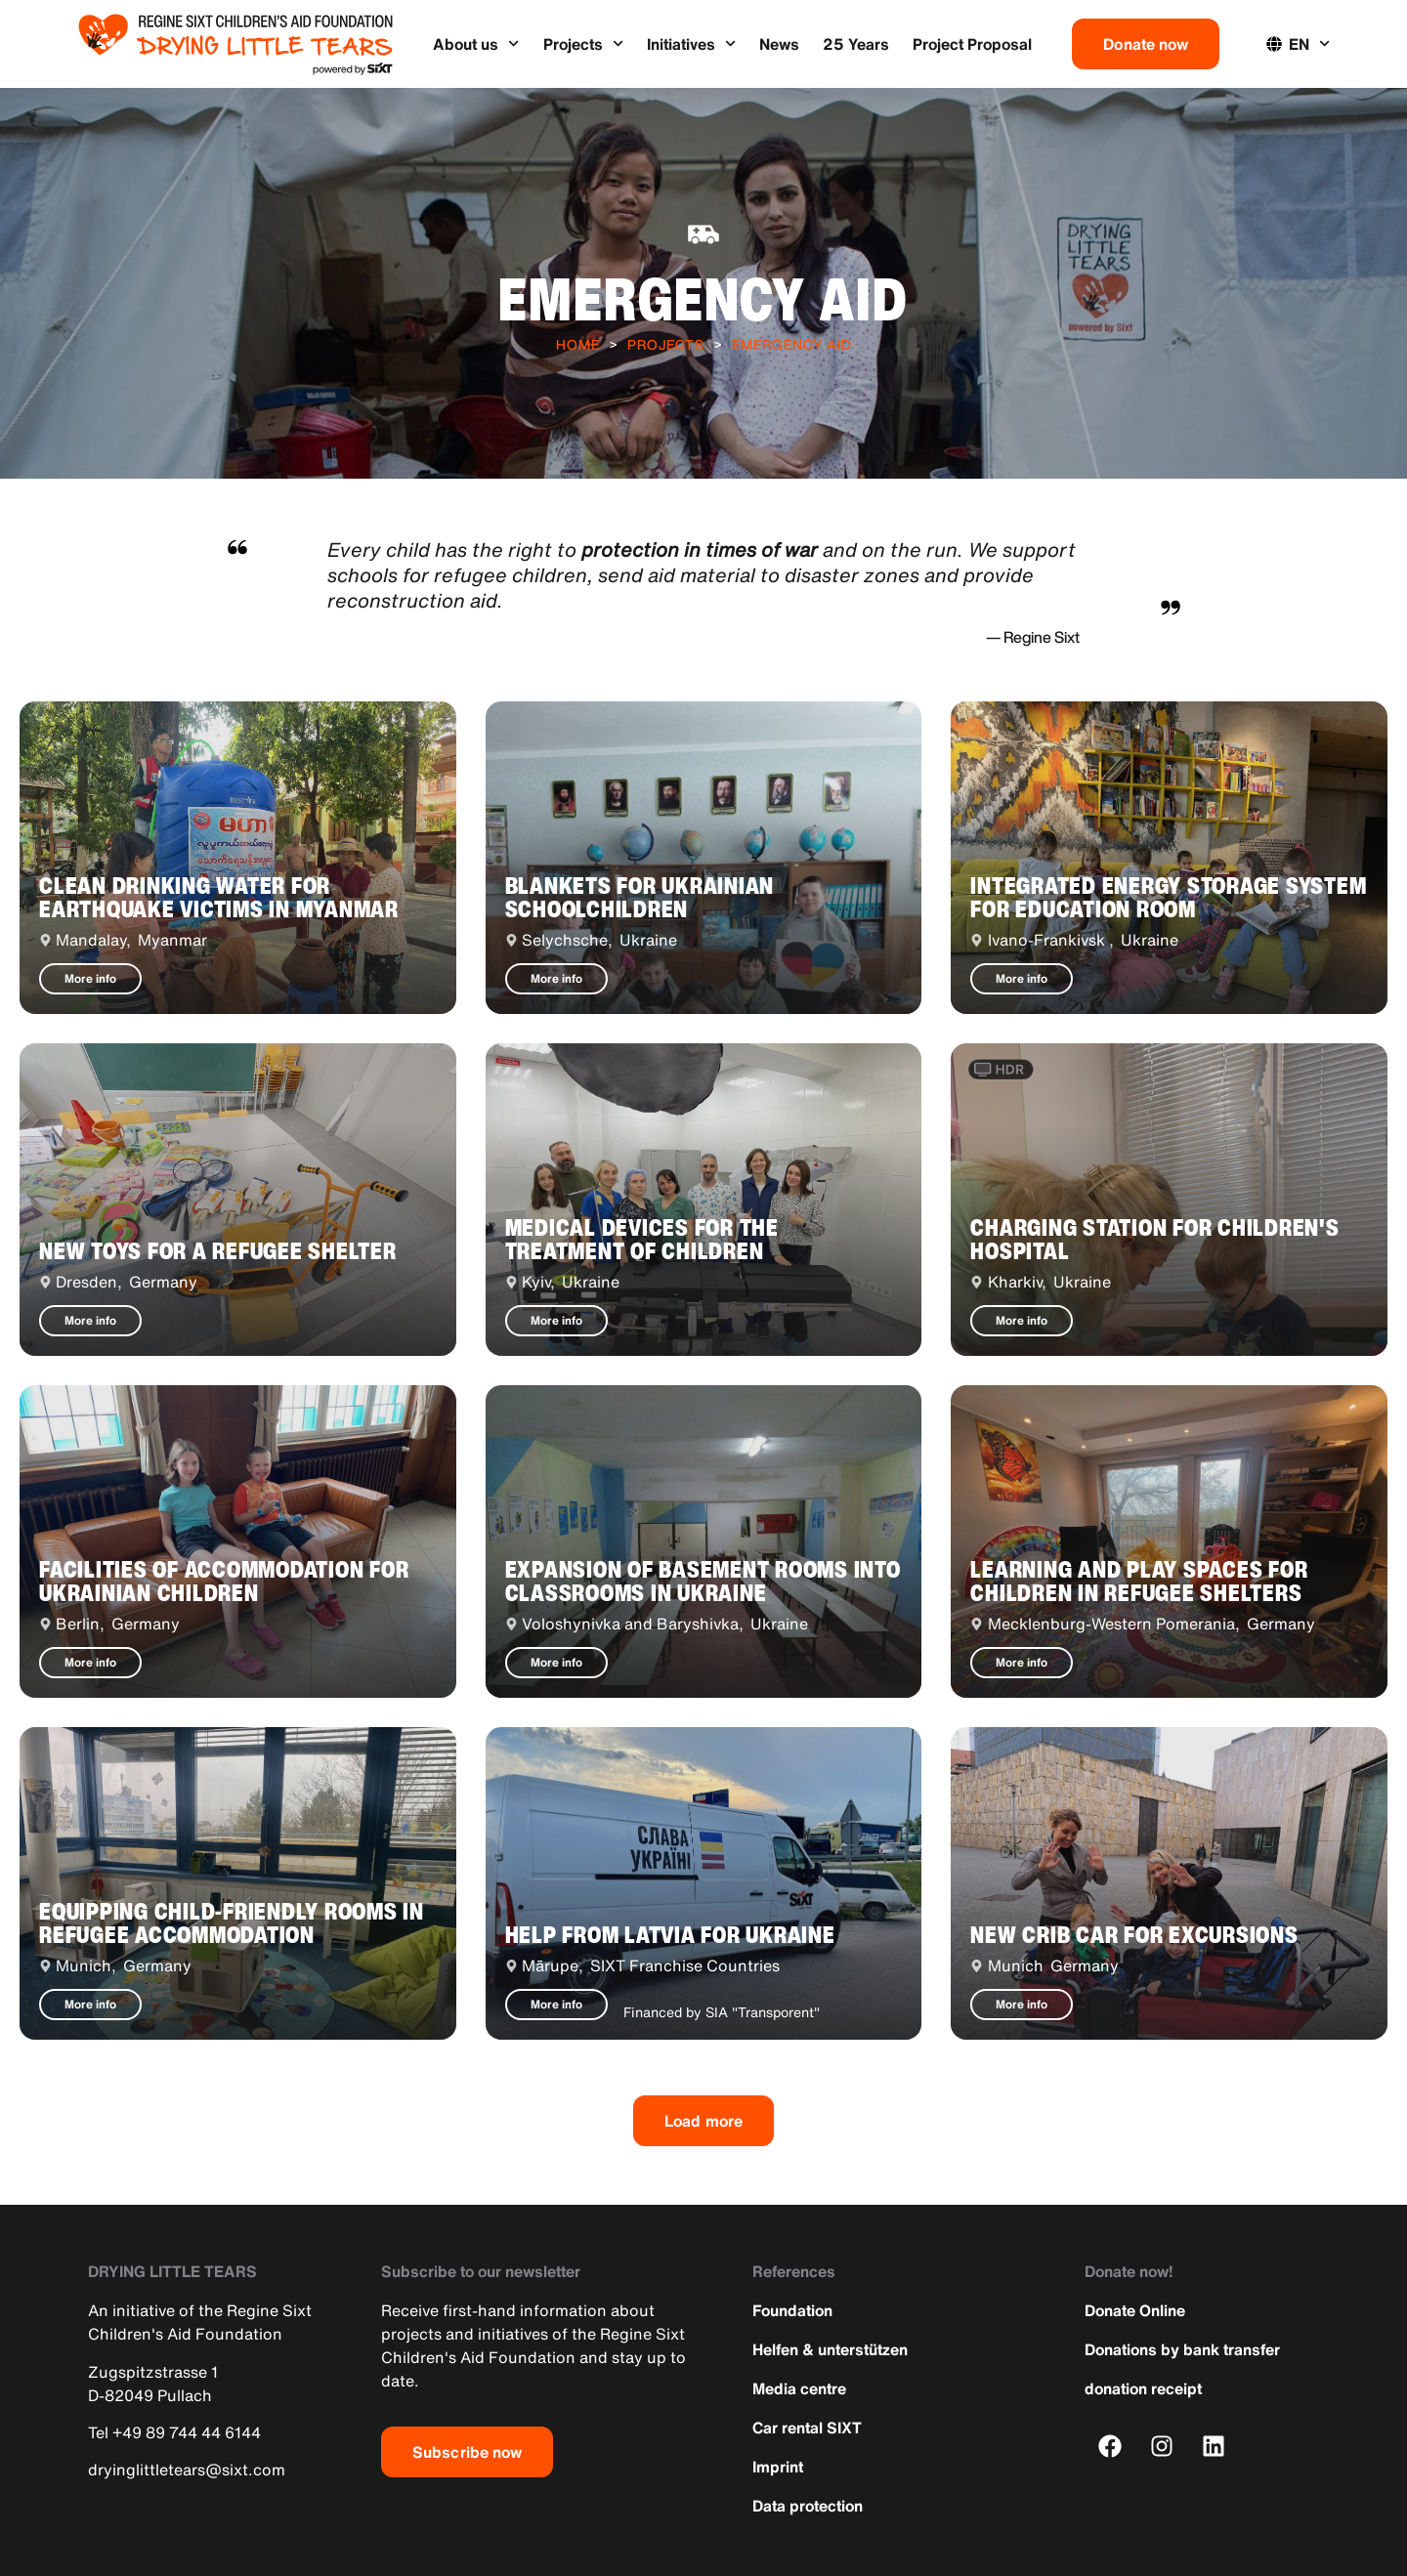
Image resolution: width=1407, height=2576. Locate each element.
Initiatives (691, 43)
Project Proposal (972, 44)
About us (476, 43)
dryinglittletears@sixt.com (186, 2469)
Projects (583, 43)
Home (578, 344)
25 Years (856, 44)
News (779, 44)
